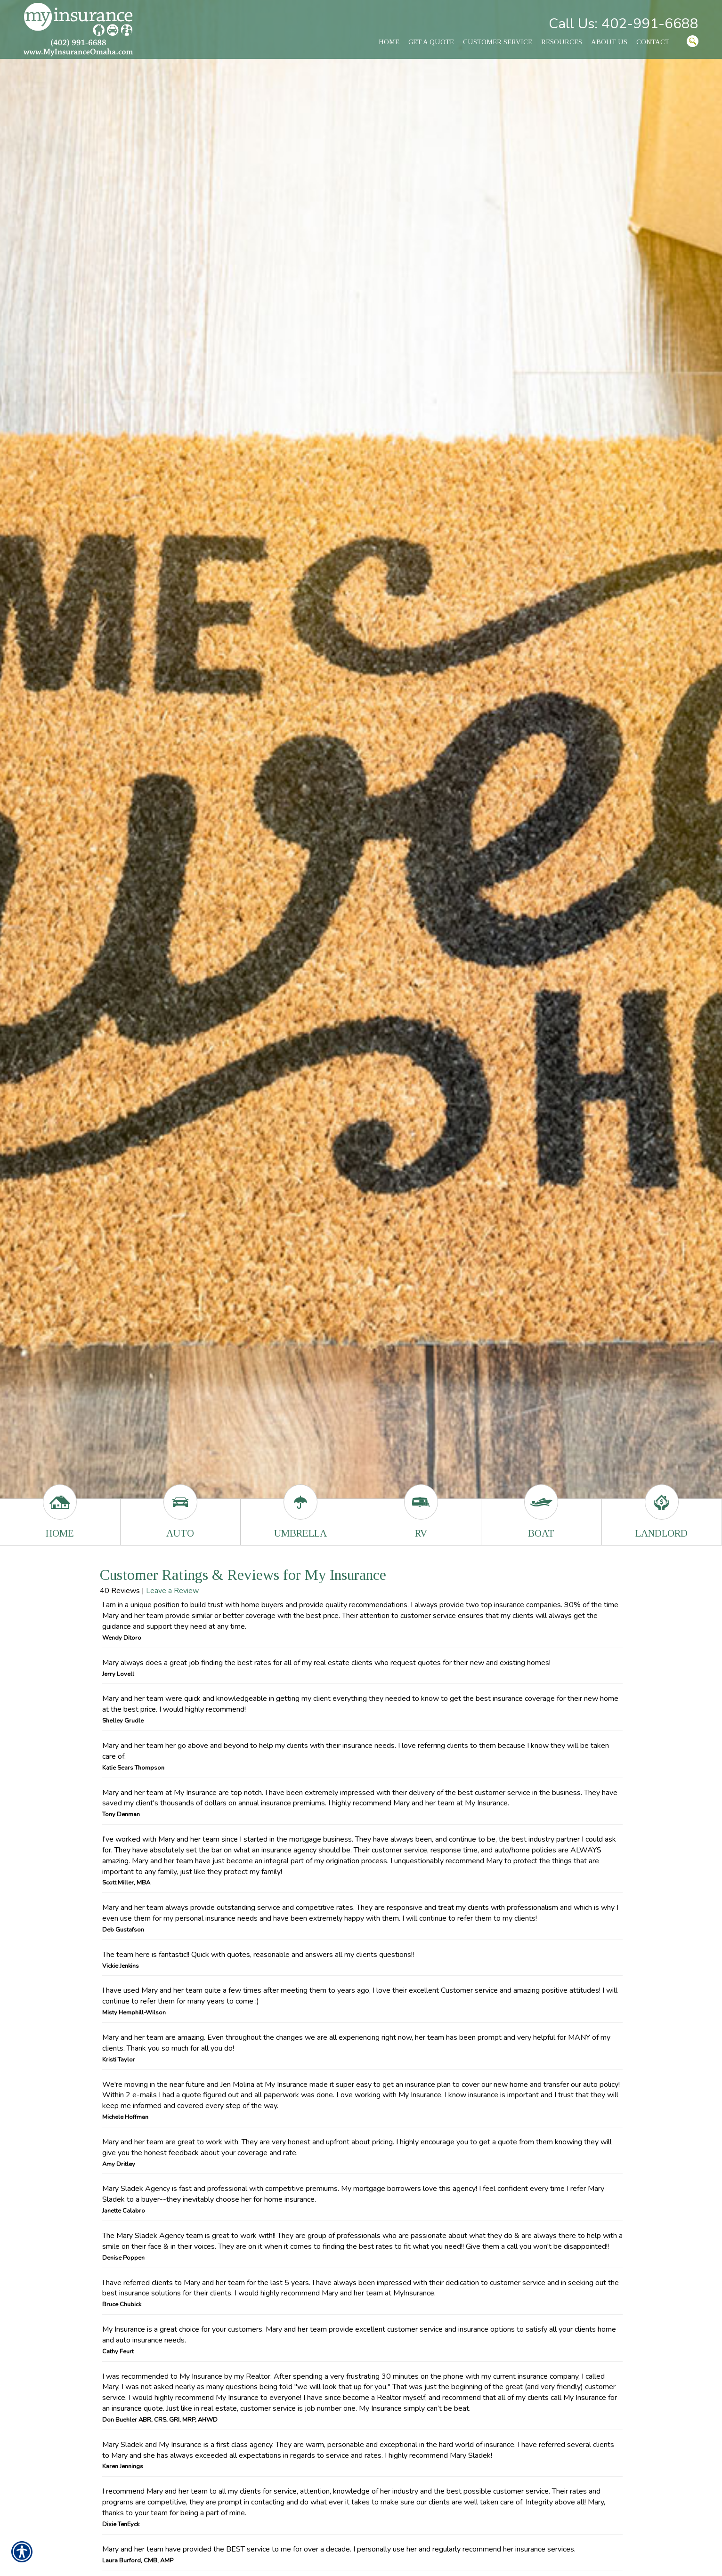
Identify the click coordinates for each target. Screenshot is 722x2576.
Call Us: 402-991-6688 (623, 23)
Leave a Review (172, 1591)
